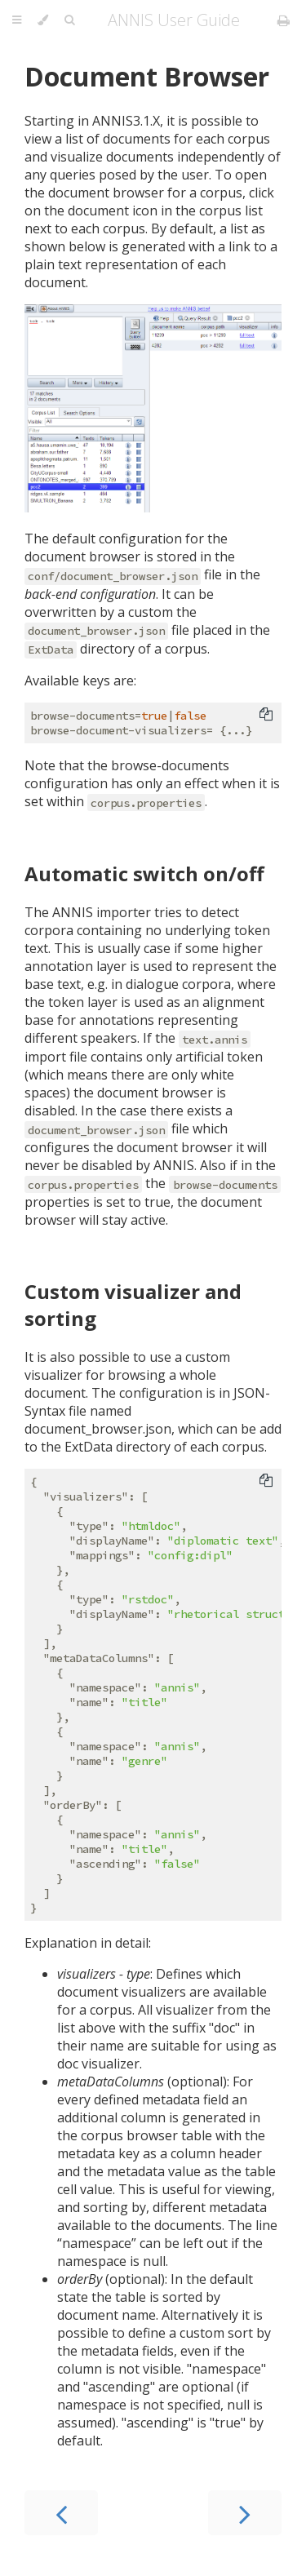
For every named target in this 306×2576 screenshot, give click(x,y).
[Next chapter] (245, 2512)
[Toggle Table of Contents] (16, 20)
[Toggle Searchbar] (69, 20)
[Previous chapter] (61, 2512)
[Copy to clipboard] (266, 715)
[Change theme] (42, 20)
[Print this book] (283, 20)
